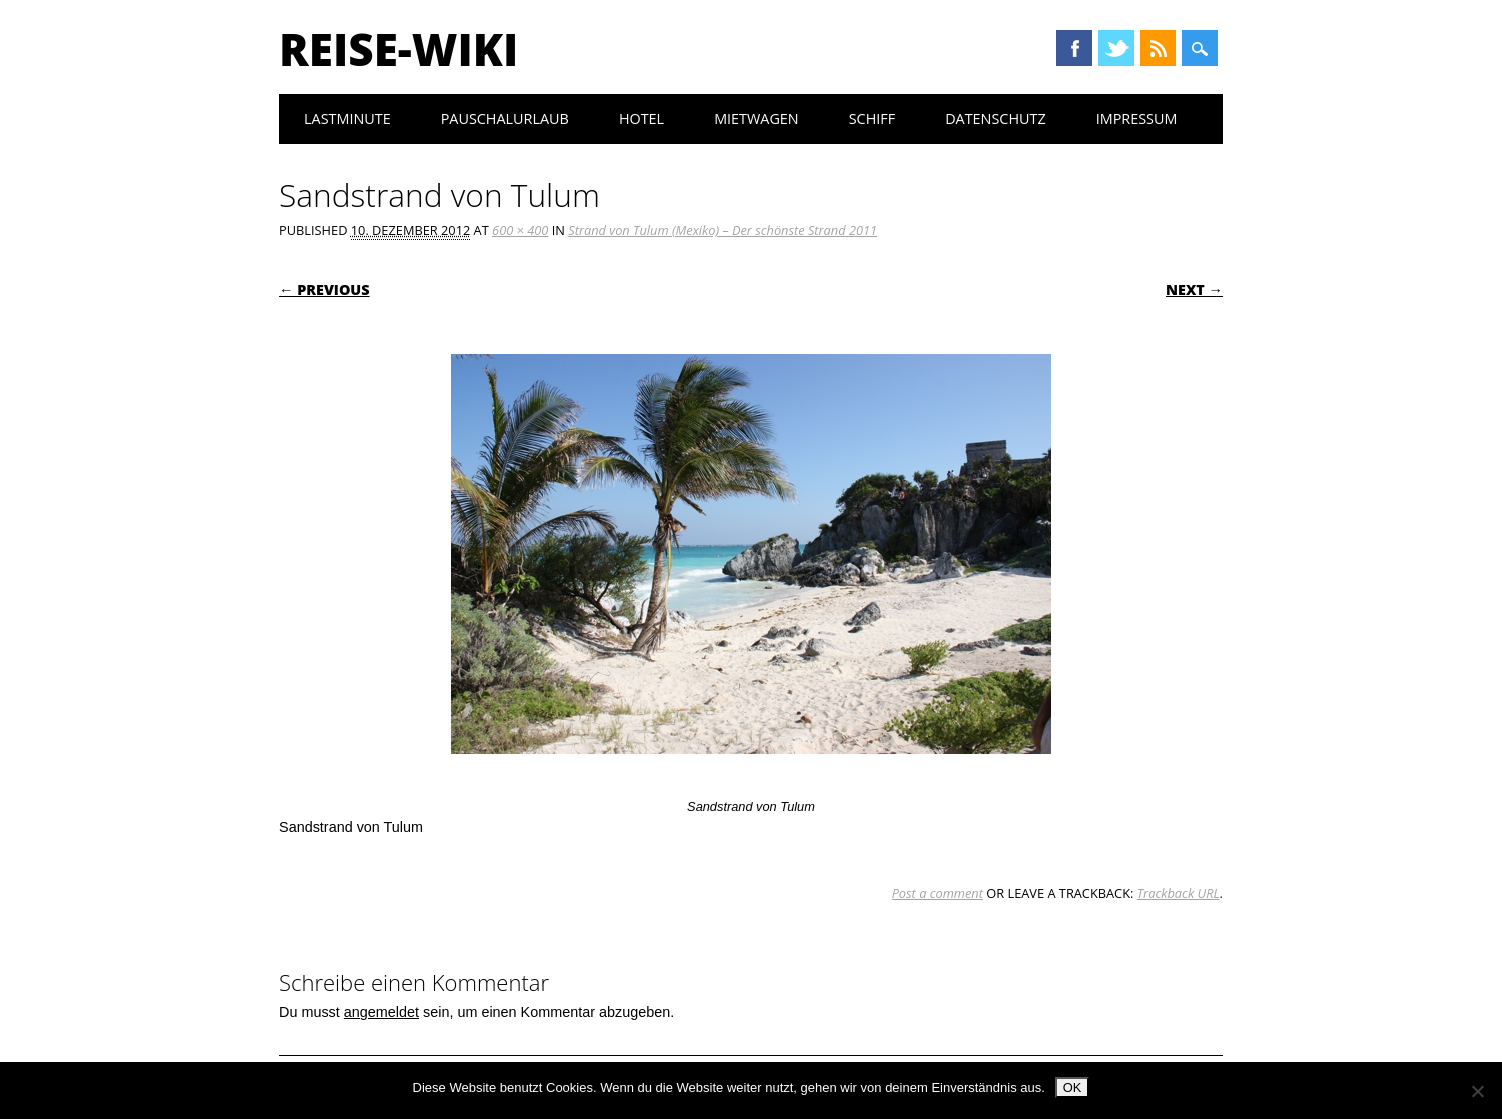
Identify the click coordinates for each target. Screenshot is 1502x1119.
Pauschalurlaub (505, 118)
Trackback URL (1178, 893)
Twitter (1116, 48)
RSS (1158, 48)
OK (1072, 1087)
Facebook (1074, 48)
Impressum (1137, 118)
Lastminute (347, 118)
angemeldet (381, 1012)
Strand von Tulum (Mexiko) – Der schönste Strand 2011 (722, 230)
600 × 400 (520, 230)
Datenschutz (995, 118)
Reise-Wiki (398, 49)
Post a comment (937, 893)
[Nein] (1477, 1091)
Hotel (641, 118)
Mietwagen (756, 118)
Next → (1194, 289)
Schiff (872, 118)
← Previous (324, 289)
